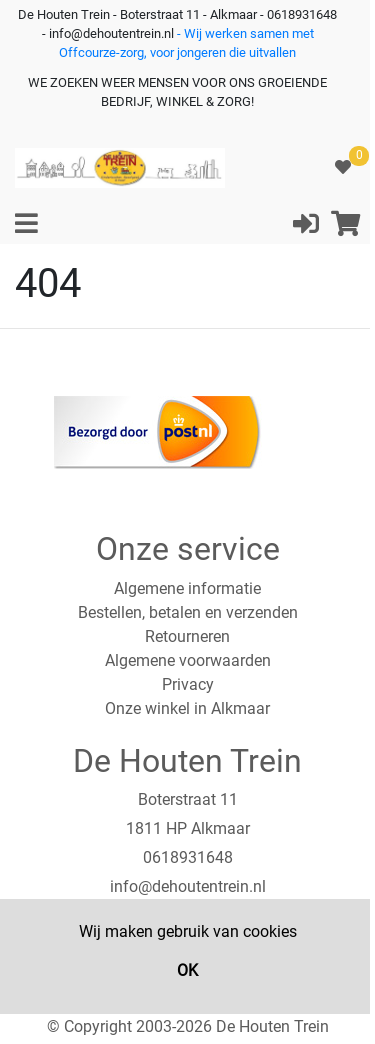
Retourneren (187, 636)
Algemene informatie (187, 588)
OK (187, 970)
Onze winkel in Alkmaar (187, 708)
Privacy (188, 684)
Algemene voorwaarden (188, 660)
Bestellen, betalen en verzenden (188, 612)
